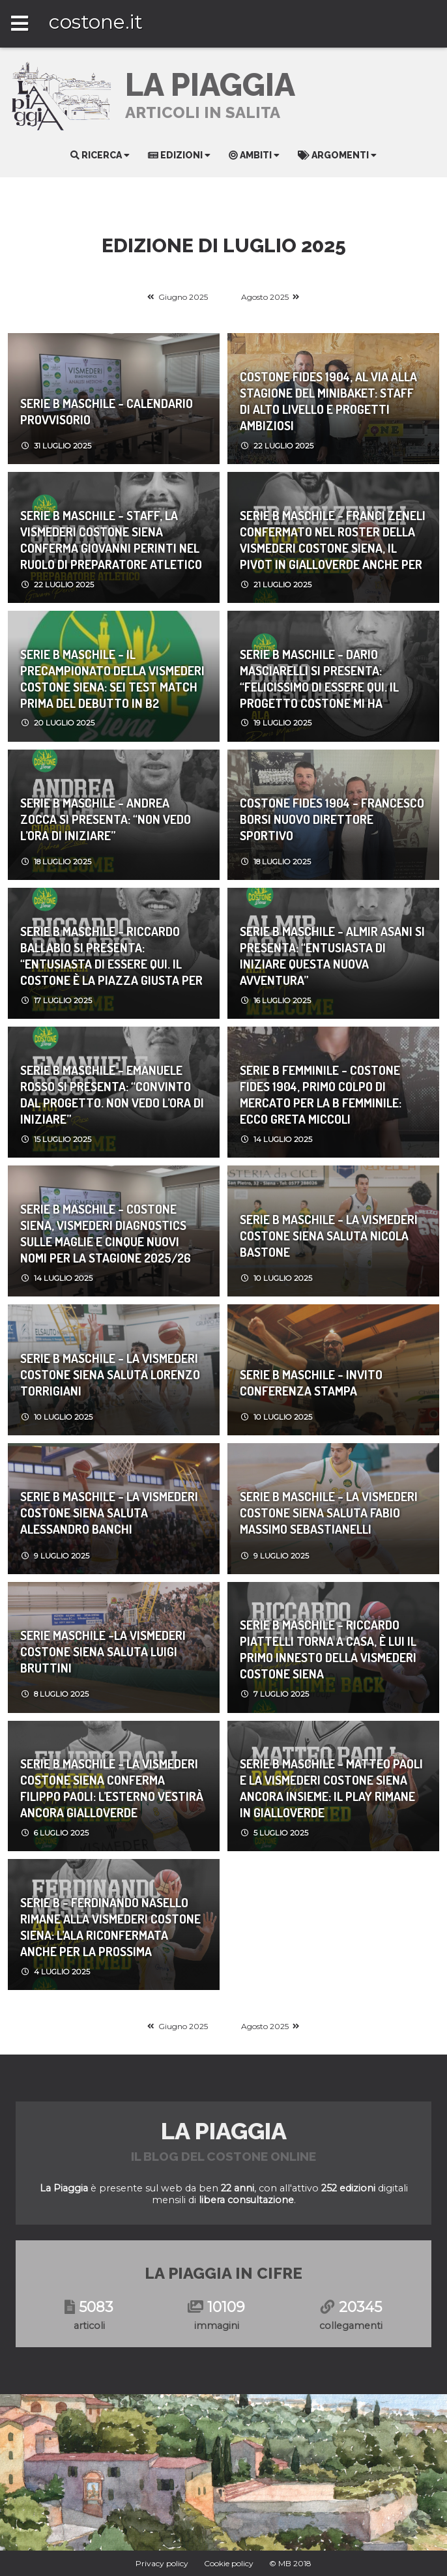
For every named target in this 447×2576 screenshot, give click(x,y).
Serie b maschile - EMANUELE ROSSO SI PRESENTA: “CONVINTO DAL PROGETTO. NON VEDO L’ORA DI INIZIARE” (112, 1094)
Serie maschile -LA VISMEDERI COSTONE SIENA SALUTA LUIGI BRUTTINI (103, 1651)
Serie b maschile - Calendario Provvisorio (106, 411)
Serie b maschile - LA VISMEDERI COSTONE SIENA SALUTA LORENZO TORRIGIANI (110, 1374)
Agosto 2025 (265, 297)
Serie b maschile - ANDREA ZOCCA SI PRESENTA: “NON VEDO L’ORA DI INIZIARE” (105, 819)
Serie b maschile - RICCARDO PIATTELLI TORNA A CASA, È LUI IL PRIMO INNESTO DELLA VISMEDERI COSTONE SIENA (328, 1649)
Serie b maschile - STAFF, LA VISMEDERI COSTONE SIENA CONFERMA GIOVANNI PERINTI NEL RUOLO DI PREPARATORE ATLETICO (111, 539)
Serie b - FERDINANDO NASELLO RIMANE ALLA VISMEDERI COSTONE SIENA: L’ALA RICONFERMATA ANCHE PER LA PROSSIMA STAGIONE (110, 1926)
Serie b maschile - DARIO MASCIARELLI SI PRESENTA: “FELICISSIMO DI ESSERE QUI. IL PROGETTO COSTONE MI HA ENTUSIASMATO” (319, 678)
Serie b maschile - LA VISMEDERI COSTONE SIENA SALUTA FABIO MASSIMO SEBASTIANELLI (329, 1512)
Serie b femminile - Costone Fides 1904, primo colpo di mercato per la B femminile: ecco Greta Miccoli (320, 1094)
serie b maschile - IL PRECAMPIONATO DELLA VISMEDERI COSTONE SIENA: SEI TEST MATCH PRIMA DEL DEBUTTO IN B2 (112, 678)
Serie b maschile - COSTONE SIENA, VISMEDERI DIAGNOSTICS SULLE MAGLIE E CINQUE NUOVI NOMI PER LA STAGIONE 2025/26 (105, 1233)
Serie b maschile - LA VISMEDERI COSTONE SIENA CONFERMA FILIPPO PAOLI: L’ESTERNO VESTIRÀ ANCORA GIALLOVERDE (111, 1788)
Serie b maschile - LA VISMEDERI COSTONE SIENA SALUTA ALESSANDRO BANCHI (109, 1512)
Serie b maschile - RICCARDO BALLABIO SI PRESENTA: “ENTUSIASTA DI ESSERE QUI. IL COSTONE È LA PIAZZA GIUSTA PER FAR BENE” (111, 955)
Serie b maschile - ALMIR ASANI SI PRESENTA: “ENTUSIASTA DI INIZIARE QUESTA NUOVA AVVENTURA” (332, 955)
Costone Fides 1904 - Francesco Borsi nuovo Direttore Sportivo (332, 819)
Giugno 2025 (183, 297)
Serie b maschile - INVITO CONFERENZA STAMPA (311, 1382)
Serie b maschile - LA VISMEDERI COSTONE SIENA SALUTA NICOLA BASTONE (329, 1235)
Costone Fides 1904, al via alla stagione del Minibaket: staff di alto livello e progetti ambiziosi (328, 400)
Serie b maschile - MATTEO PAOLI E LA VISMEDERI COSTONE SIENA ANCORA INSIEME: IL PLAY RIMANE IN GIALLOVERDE (331, 1788)
